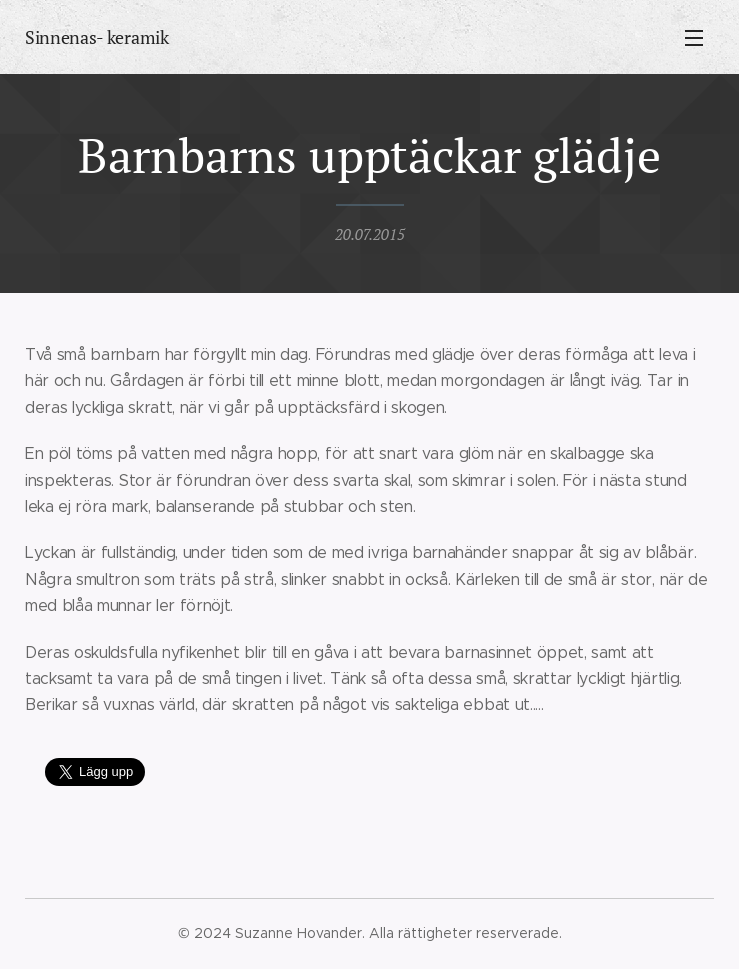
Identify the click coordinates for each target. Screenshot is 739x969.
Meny (694, 38)
